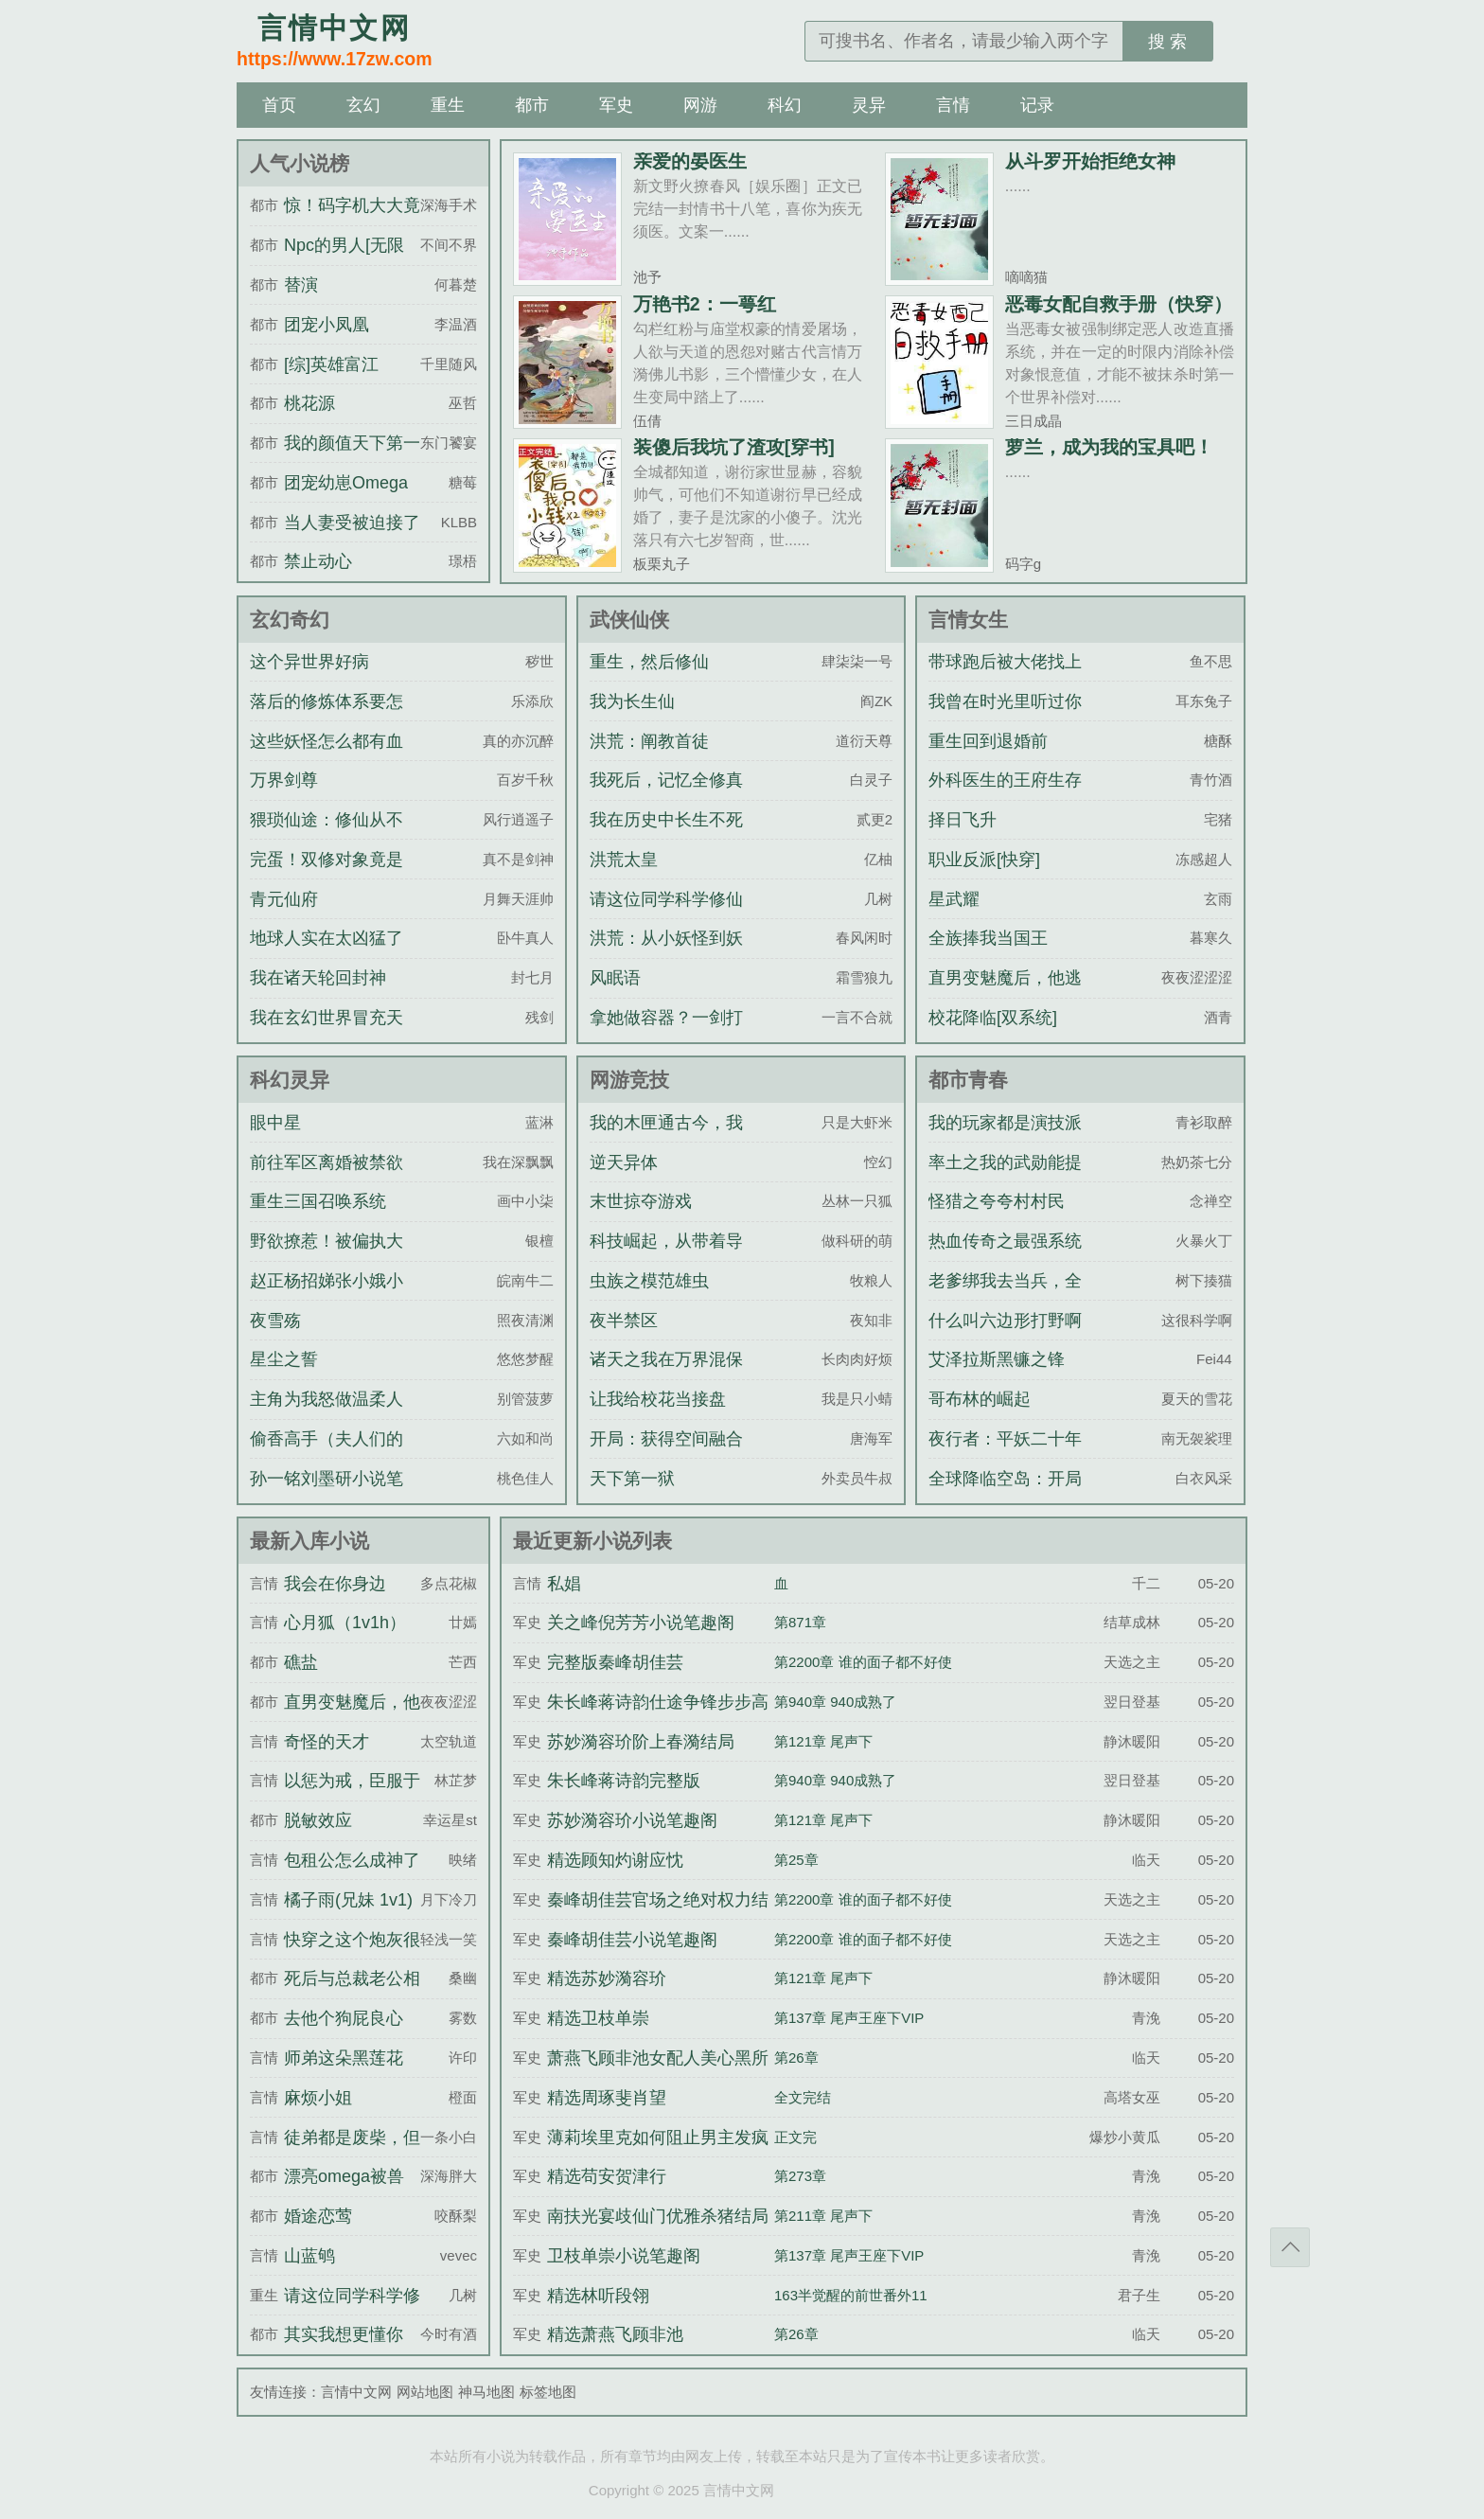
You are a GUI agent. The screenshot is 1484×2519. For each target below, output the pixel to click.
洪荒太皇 (624, 859)
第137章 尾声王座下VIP (849, 2018)
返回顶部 (1290, 2247)
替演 (301, 284)
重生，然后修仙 (649, 661)
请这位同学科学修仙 (666, 899)
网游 (700, 105)
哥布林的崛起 (979, 1399)
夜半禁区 (624, 1320)
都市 (532, 105)
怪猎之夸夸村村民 (996, 1201)
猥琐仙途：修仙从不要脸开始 (326, 836)
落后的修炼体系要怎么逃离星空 (326, 718)
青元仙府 (284, 899)
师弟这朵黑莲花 (343, 2058)
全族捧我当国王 (988, 938)
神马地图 (486, 2392)
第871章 (800, 1622)
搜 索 (1167, 41)
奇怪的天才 (326, 1741)
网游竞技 (629, 1080)
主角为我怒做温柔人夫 (326, 1416)
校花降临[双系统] (992, 1017)
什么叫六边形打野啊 (1005, 1320)
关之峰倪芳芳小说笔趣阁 (640, 1622)
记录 (1037, 105)
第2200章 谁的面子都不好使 (863, 1662)
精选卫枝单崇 (598, 2018)
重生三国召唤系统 (318, 1201)
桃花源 (309, 403)
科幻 (785, 105)
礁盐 (301, 1662)
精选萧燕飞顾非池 (615, 2334)
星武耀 (954, 899)
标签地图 (548, 2392)
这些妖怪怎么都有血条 (326, 758)
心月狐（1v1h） (345, 1622)
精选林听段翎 (598, 2295)
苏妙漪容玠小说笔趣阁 (632, 1820)
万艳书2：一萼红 (704, 303)
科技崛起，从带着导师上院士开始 (666, 1258)
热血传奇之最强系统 (1005, 1241)
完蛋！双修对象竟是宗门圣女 (326, 876)
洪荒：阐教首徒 (649, 741)
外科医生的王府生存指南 (1005, 797)
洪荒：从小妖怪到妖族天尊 (666, 955)
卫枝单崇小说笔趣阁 (623, 2255)
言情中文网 (356, 2392)
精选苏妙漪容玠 (606, 1978)
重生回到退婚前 (988, 741)
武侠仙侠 (629, 619)
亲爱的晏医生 (690, 161)
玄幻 (363, 105)
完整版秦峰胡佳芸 (615, 1662)
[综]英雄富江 (331, 364)
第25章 (796, 1860)
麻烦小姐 (318, 2097)
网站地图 (425, 2392)
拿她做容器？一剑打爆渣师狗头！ (666, 1034)
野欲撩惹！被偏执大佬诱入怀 (326, 1258)
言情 (953, 105)
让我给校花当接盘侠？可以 (658, 1416)
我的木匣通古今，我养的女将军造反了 (666, 1139)
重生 (448, 105)
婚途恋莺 (318, 2216)
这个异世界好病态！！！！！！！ (318, 678)
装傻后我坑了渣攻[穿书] (734, 446)
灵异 (869, 105)
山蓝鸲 (309, 2255)
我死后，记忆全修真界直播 (666, 797)
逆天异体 (624, 1162)
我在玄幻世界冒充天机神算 (326, 1034)
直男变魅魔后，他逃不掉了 (1005, 994)
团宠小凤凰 (326, 324)
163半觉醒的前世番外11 (851, 2295)
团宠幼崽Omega (346, 482)
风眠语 (615, 977)
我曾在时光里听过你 (1005, 701)
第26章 (796, 2057)
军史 (616, 105)
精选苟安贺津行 (606, 2176)
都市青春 (968, 1080)
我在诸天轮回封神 (318, 977)
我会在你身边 (335, 1583)
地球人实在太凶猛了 (326, 938)
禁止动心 (318, 561)
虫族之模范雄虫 (649, 1280)
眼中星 (275, 1122)
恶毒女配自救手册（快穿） (1118, 303)
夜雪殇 (275, 1320)
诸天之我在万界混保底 (666, 1376)
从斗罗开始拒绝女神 (1090, 161)
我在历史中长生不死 (666, 819)
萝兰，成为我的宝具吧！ (1109, 446)
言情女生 (968, 619)
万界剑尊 (284, 780)
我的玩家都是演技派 (1005, 1122)
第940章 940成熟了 (835, 1702)
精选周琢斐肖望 (606, 2097)
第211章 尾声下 (823, 2216)
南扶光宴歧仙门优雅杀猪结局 (657, 2216)
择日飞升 (962, 819)
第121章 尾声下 (823, 1741)
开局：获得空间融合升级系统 (666, 1455)
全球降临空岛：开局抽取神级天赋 (1005, 1495)
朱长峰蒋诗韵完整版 (623, 1780)
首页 (279, 105)
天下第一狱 (632, 1478)
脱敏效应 (318, 1820)
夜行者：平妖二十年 (1005, 1438)
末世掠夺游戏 (641, 1201)
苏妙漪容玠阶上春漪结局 (640, 1741)
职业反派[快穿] (984, 859)
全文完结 (802, 2097)
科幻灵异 (289, 1080)
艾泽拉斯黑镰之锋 (996, 1359)
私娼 (564, 1583)
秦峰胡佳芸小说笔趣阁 (632, 1939)
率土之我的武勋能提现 (1005, 1179)
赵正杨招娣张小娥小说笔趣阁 (326, 1297)
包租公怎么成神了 (352, 1860)
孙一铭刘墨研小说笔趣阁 (326, 1495)
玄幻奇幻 (289, 619)
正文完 (795, 2137)
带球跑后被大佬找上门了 (1005, 678)
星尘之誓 (284, 1359)
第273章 (800, 2176)
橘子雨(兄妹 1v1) (348, 1899)
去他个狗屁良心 (343, 2018)
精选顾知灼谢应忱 (615, 1860)
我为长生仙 (632, 701)
